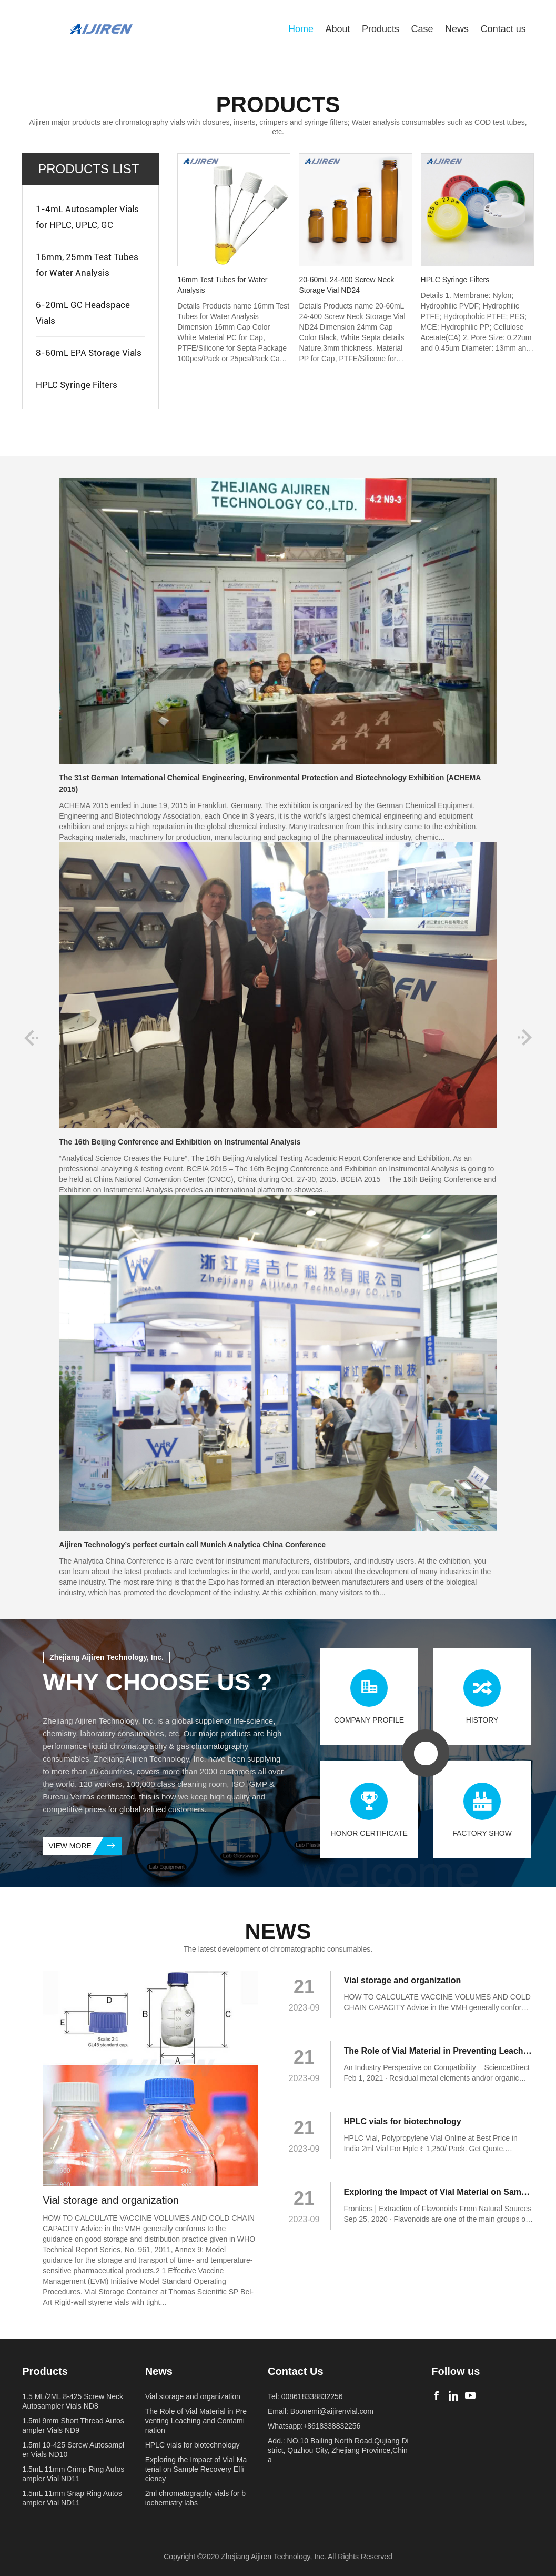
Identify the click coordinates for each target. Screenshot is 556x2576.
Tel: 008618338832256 (305, 2396)
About (337, 29)
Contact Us (296, 2371)
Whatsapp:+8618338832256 (314, 2426)
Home (301, 29)
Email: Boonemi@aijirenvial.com (320, 2411)
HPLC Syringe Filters (76, 385)
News (457, 29)
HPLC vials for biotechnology (192, 2445)
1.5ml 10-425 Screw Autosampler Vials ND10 (73, 2450)
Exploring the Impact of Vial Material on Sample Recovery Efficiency (196, 2469)
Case (422, 29)
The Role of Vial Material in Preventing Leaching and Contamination (196, 2420)
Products (380, 29)
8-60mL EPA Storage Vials (88, 352)
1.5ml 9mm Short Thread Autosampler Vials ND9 (73, 2425)
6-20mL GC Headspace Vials (83, 313)
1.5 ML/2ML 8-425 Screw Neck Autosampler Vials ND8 (72, 2401)
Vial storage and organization (192, 2396)
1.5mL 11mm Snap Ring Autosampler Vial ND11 (72, 2498)
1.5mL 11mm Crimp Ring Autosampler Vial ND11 (73, 2474)
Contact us (503, 29)
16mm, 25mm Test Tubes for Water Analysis (87, 265)
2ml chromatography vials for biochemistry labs (195, 2498)
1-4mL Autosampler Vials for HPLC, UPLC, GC (87, 217)
